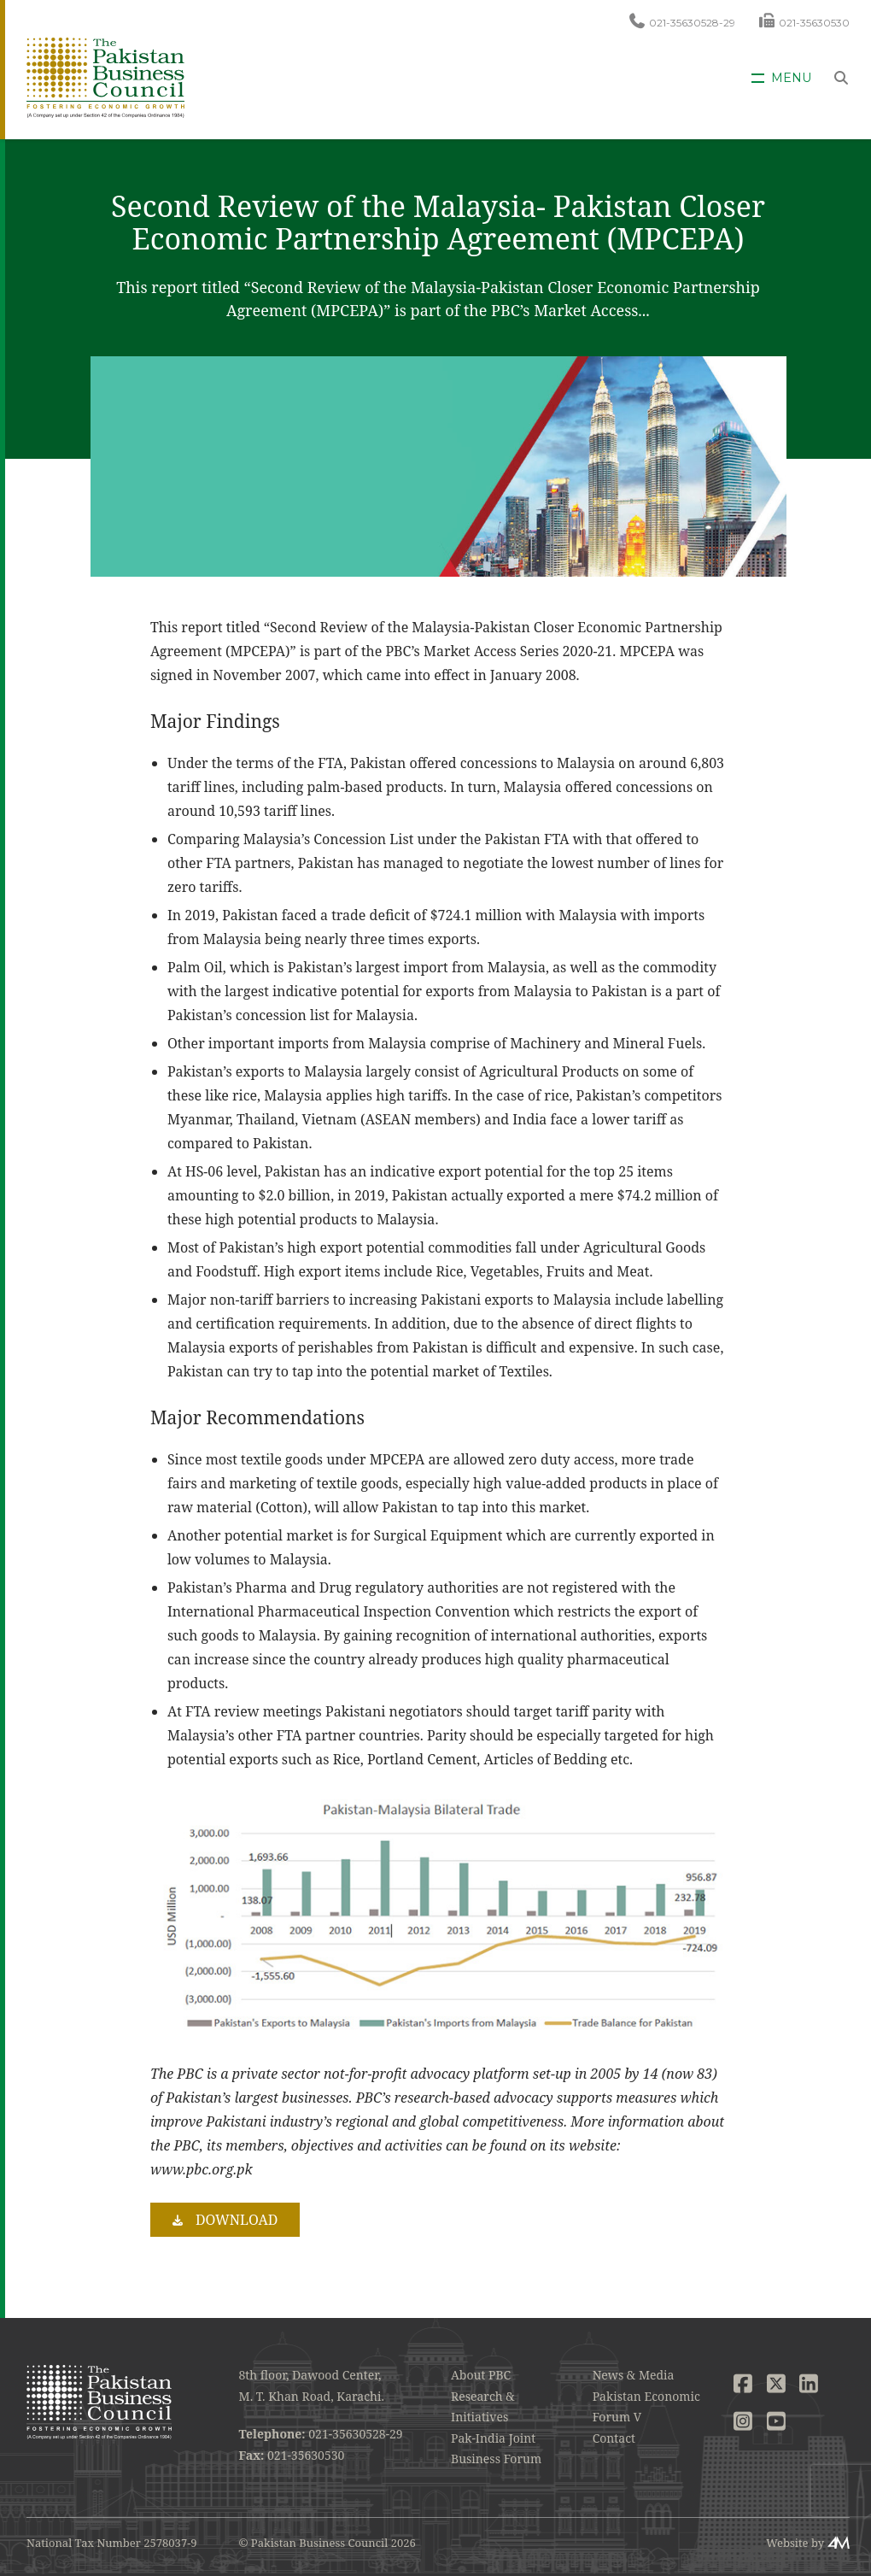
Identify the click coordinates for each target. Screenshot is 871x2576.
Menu (791, 78)
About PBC (481, 2375)
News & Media (634, 2375)
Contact (614, 2438)
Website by (795, 2542)
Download (237, 2219)
